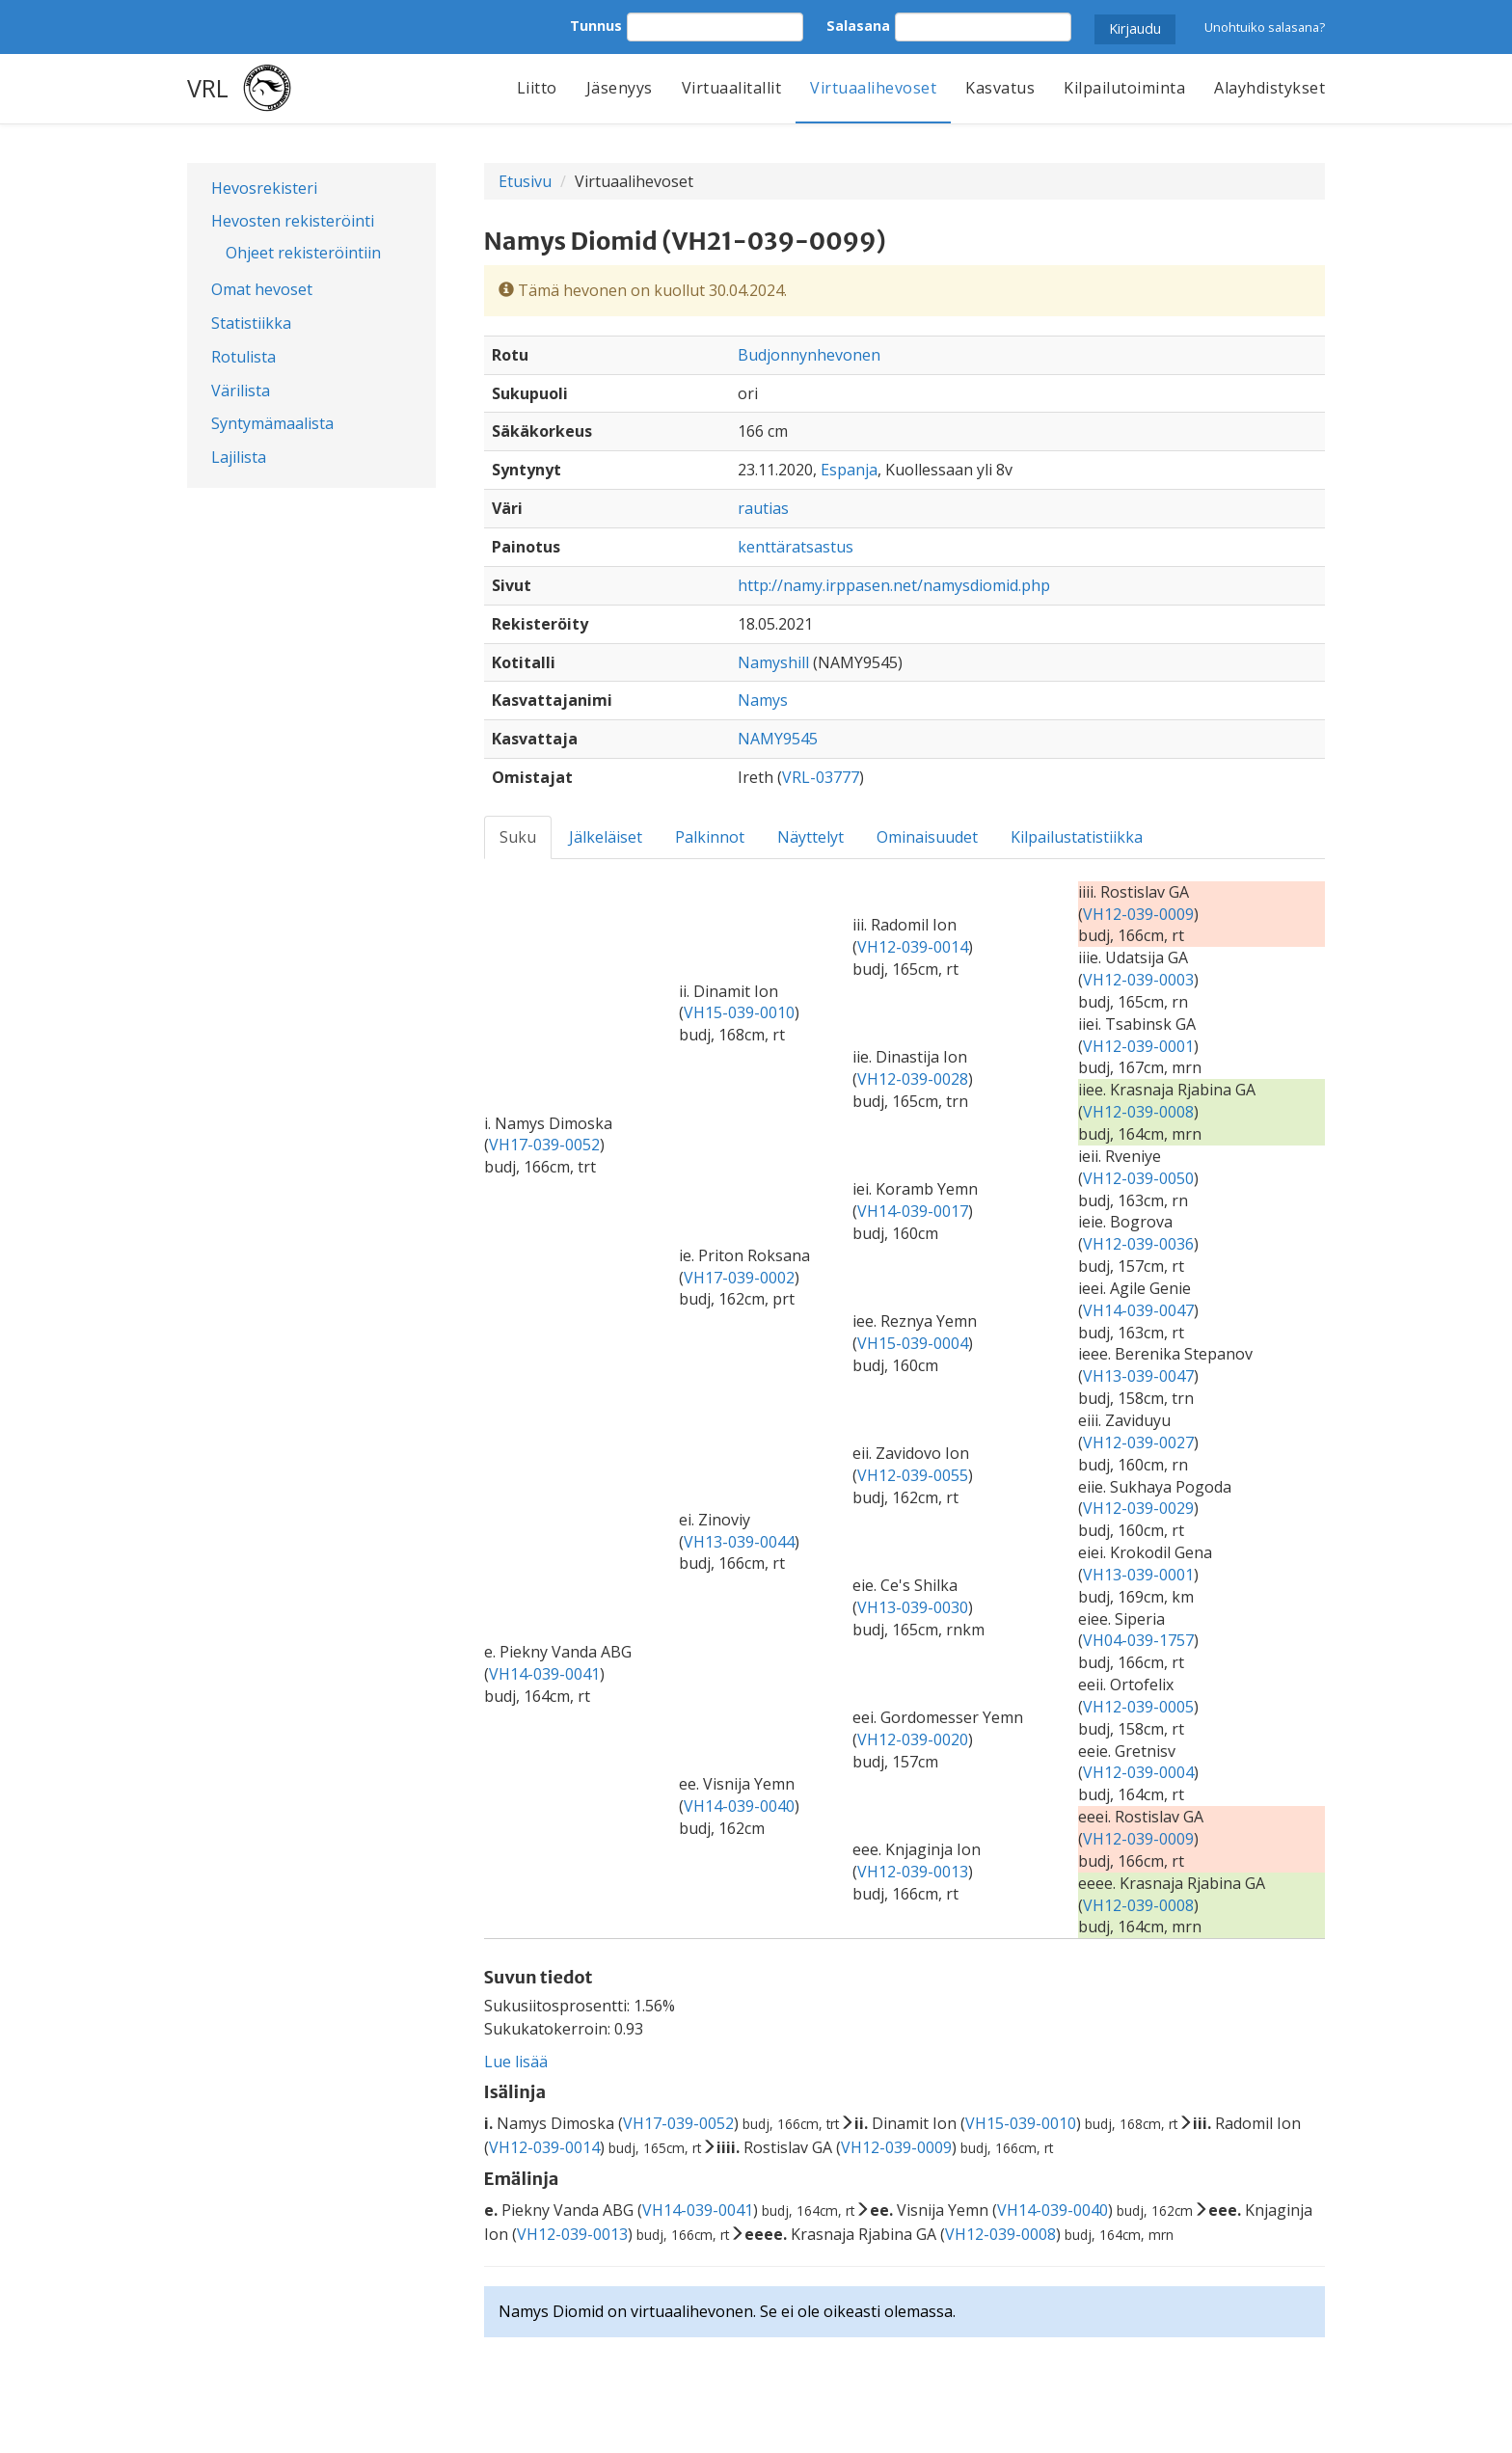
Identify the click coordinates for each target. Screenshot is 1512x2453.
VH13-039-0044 (739, 1541)
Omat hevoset (261, 289)
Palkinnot (709, 837)
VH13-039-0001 (1138, 1574)
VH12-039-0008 (1138, 1111)
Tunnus (596, 25)
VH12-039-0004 (1138, 1772)
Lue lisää (516, 2061)
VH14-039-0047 (1138, 1310)
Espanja (849, 469)
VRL (208, 87)
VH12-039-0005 (1138, 1706)
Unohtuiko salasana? (1264, 27)
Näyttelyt (810, 837)
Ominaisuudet (927, 837)
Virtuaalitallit (732, 87)
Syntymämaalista (272, 423)
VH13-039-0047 (1138, 1376)
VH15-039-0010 (739, 1012)
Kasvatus (1000, 87)
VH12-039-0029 (1138, 1508)
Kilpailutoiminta (1124, 87)
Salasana (858, 25)
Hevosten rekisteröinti (292, 220)
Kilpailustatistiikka (1077, 837)
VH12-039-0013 (912, 1871)
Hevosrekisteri (264, 188)
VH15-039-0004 (912, 1343)
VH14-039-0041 (544, 1674)
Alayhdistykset (1269, 87)
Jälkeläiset (605, 837)
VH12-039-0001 (1138, 1046)
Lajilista (238, 457)
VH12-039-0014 (912, 946)
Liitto (537, 87)
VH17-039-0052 (544, 1144)
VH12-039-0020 (912, 1739)
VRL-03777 (820, 777)
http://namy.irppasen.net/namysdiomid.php (894, 585)
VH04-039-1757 (1138, 1640)
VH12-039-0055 (912, 1475)
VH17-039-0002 (739, 1277)
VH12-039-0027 (1138, 1442)
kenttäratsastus (795, 546)
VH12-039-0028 (912, 1079)
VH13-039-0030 (912, 1607)
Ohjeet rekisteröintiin (303, 252)
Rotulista (243, 356)
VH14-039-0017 (912, 1211)
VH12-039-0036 (1138, 1243)
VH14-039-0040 (739, 1806)
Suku (518, 837)
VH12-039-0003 (1138, 979)
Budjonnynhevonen (809, 354)
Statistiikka (251, 323)
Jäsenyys (619, 87)
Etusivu (525, 181)
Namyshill (773, 662)
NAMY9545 (778, 738)
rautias (763, 508)
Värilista (240, 390)
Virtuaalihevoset (873, 87)
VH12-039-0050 (1138, 1178)
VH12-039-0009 (1138, 914)
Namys (763, 700)
